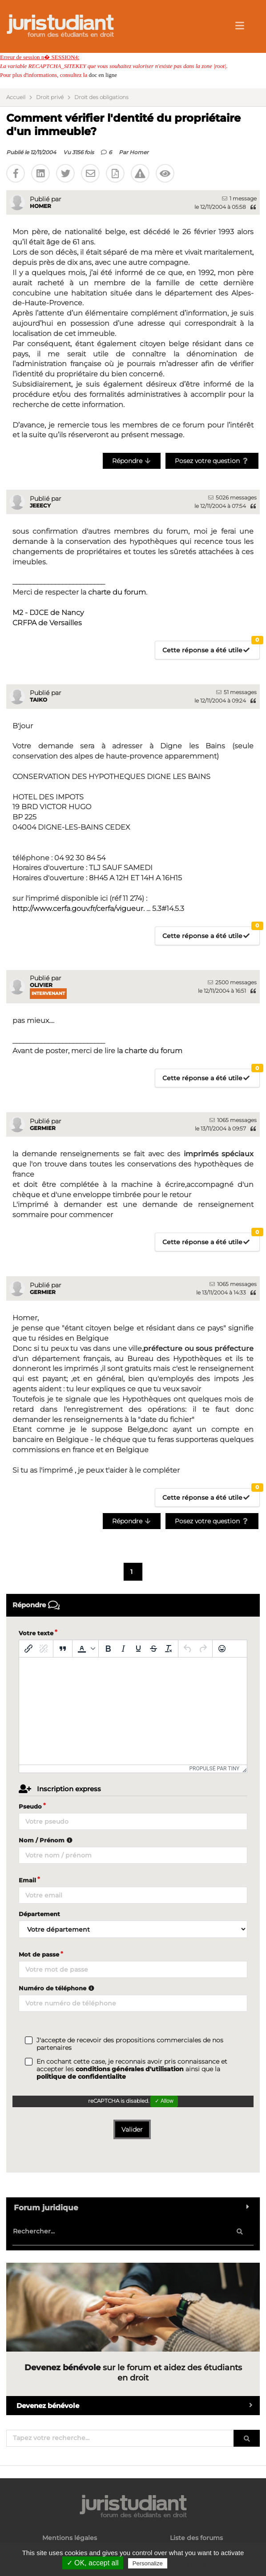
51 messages (236, 692)
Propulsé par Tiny (214, 1768)
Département (39, 1913)
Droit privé (50, 97)
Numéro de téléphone (58, 1988)
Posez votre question (212, 461)
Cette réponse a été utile (210, 647)
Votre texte (36, 1633)
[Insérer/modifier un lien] (28, 1648)
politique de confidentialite (81, 2077)
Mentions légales (69, 2538)
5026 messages (232, 497)
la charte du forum (149, 1050)
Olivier (41, 985)
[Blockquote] (62, 1648)
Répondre (132, 461)
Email (27, 1880)
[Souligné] (138, 1648)
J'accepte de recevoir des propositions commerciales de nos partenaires (129, 2044)
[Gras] (108, 1648)
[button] (85, 1648)
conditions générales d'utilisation (130, 2069)
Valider (132, 2129)
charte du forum (117, 592)
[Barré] (153, 1648)
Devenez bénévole (138, 2405)
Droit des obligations (101, 97)
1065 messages (233, 1120)
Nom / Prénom (47, 1840)
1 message (239, 198)
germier (43, 1128)
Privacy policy (188, 2563)
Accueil (15, 97)
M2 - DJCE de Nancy (48, 612)
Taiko (38, 699)
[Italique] (123, 1648)
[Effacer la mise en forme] (168, 1648)
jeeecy (40, 505)
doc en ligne (103, 75)
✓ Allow (164, 2101)
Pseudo (30, 1806)
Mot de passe (39, 1954)
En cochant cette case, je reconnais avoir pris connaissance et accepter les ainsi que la (131, 2069)
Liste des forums (196, 2538)
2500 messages (232, 982)
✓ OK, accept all (93, 2563)
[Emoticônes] (222, 1648)
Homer (139, 152)
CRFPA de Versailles (47, 623)
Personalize (148, 2563)
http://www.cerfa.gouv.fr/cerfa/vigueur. (78, 908)
